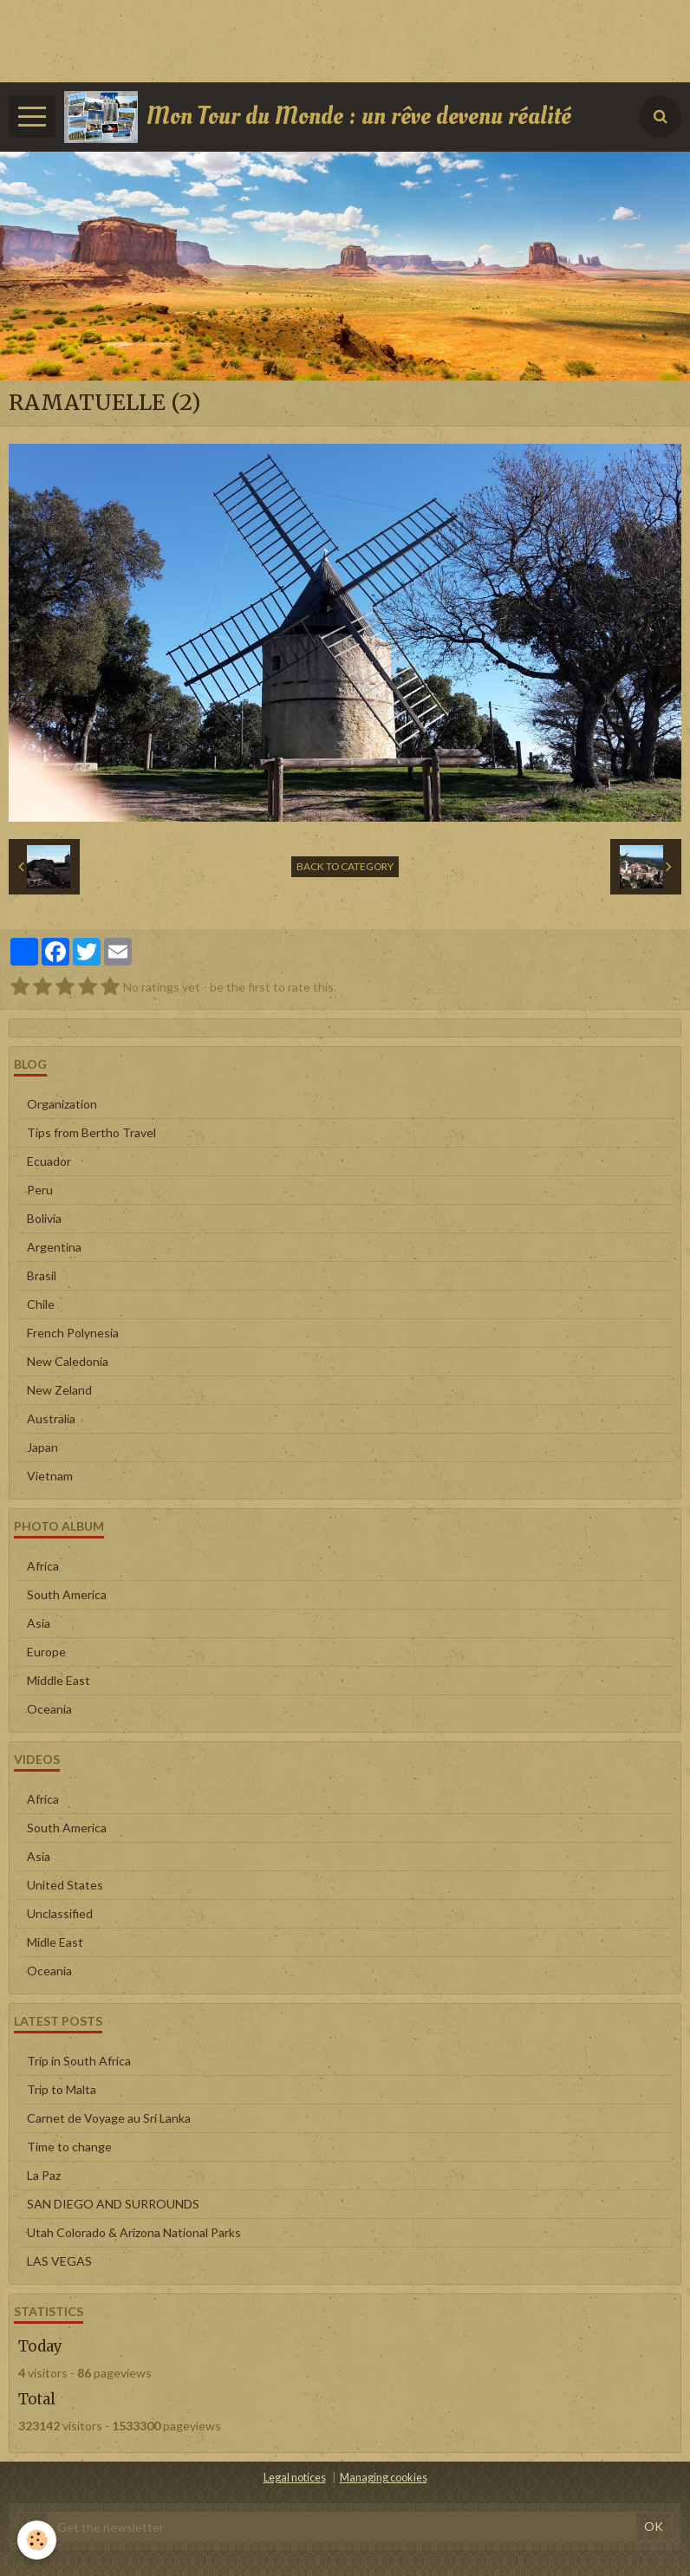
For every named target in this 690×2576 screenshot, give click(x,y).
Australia (51, 1418)
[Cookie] (36, 2540)
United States (65, 1884)
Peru (40, 1189)
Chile (41, 1304)
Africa (43, 1565)
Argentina (54, 1246)
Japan (42, 1447)
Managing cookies (383, 2477)
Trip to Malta (61, 2089)
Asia (38, 1623)
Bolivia (44, 1218)
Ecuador (49, 1161)
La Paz (44, 2175)
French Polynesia (73, 1332)
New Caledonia (67, 1361)
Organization (62, 1103)
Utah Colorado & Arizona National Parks (134, 2232)
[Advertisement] (315, 39)
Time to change (69, 2146)
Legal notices (295, 2477)
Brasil (41, 1275)
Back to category (345, 866)
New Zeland (59, 1389)
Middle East (58, 1680)
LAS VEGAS (59, 2261)
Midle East (55, 1942)
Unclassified (60, 1913)
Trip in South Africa (79, 2060)
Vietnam (50, 1475)
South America (67, 1594)
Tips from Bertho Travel (91, 1132)
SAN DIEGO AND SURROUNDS (113, 2203)
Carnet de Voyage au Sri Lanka (109, 2118)
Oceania (49, 1708)
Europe (46, 1651)
